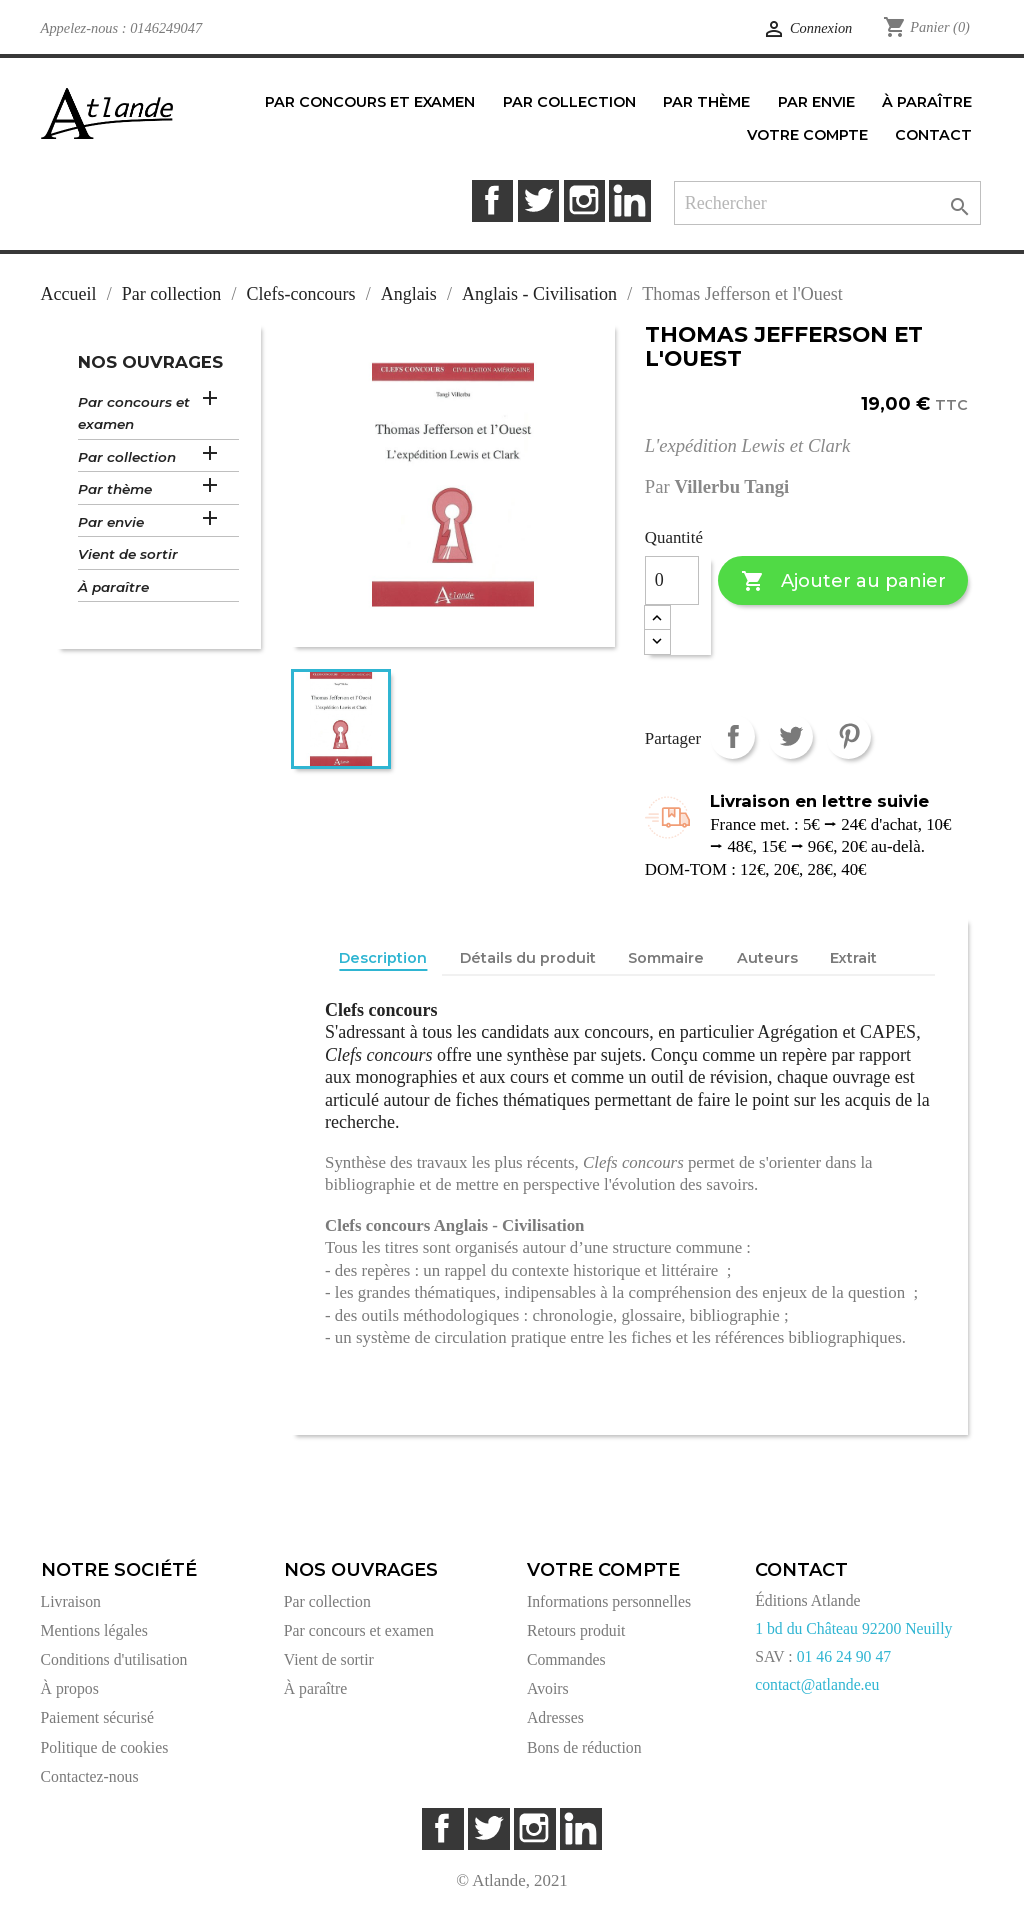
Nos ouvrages (150, 362)
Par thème (115, 489)
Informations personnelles (609, 1601)
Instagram (584, 200)
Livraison (71, 1601)
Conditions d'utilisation (114, 1659)
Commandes (566, 1659)
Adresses (555, 1717)
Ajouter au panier (843, 581)
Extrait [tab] (853, 958)
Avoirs (548, 1688)
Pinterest (848, 736)
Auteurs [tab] (767, 958)
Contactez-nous (90, 1776)
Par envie (111, 522)
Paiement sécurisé (97, 1717)
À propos (70, 1688)
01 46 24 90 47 (844, 1656)
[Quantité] (672, 581)
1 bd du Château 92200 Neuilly (853, 1628)
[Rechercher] (827, 203)
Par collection (127, 457)
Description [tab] (383, 958)
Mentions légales (94, 1630)
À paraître (113, 587)
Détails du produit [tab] (528, 958)
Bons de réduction (584, 1747)
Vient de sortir (128, 554)
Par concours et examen (134, 413)
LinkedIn (629, 200)
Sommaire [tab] (666, 958)
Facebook (492, 200)
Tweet (790, 736)
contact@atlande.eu (817, 1684)
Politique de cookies (105, 1747)
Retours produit (576, 1630)
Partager (732, 736)
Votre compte (603, 1570)
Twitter (538, 200)
